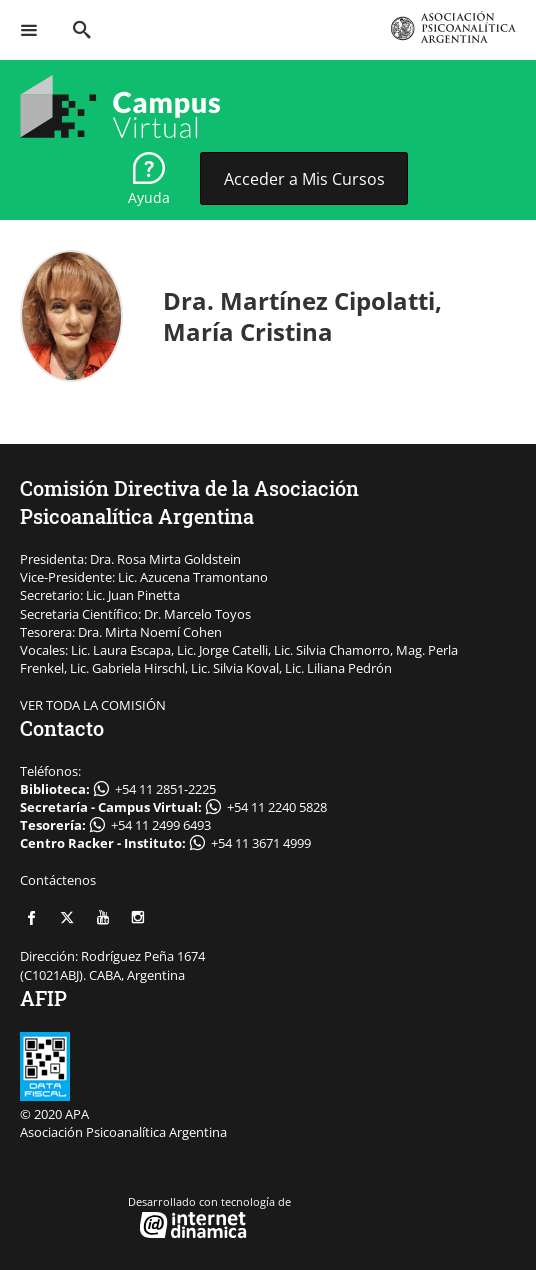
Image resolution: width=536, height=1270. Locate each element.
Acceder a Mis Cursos (304, 179)
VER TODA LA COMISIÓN (93, 705)
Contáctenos (58, 880)
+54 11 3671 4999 (261, 843)
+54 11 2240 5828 (277, 807)
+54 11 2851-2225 (165, 789)
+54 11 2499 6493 (161, 825)
